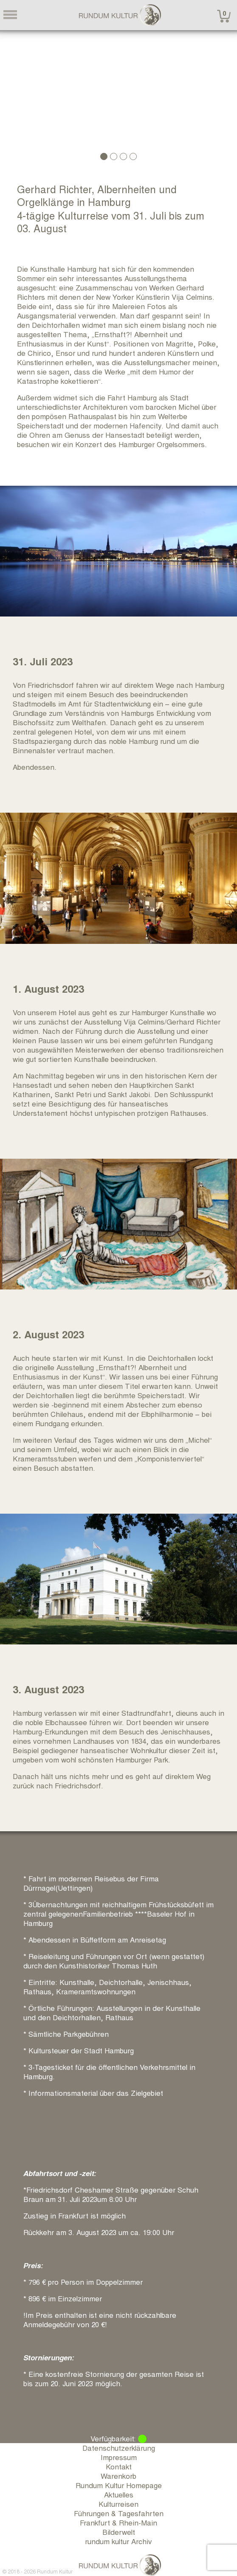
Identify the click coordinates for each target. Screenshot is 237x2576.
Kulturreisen (118, 2503)
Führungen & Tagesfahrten (119, 2513)
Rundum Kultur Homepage (119, 2485)
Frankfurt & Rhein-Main (118, 2522)
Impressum (119, 2457)
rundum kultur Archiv (118, 2541)
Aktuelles (118, 2494)
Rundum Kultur (55, 2571)
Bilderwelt (118, 2531)
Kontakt (119, 2466)
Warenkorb (118, 2475)
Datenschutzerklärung (118, 2447)
